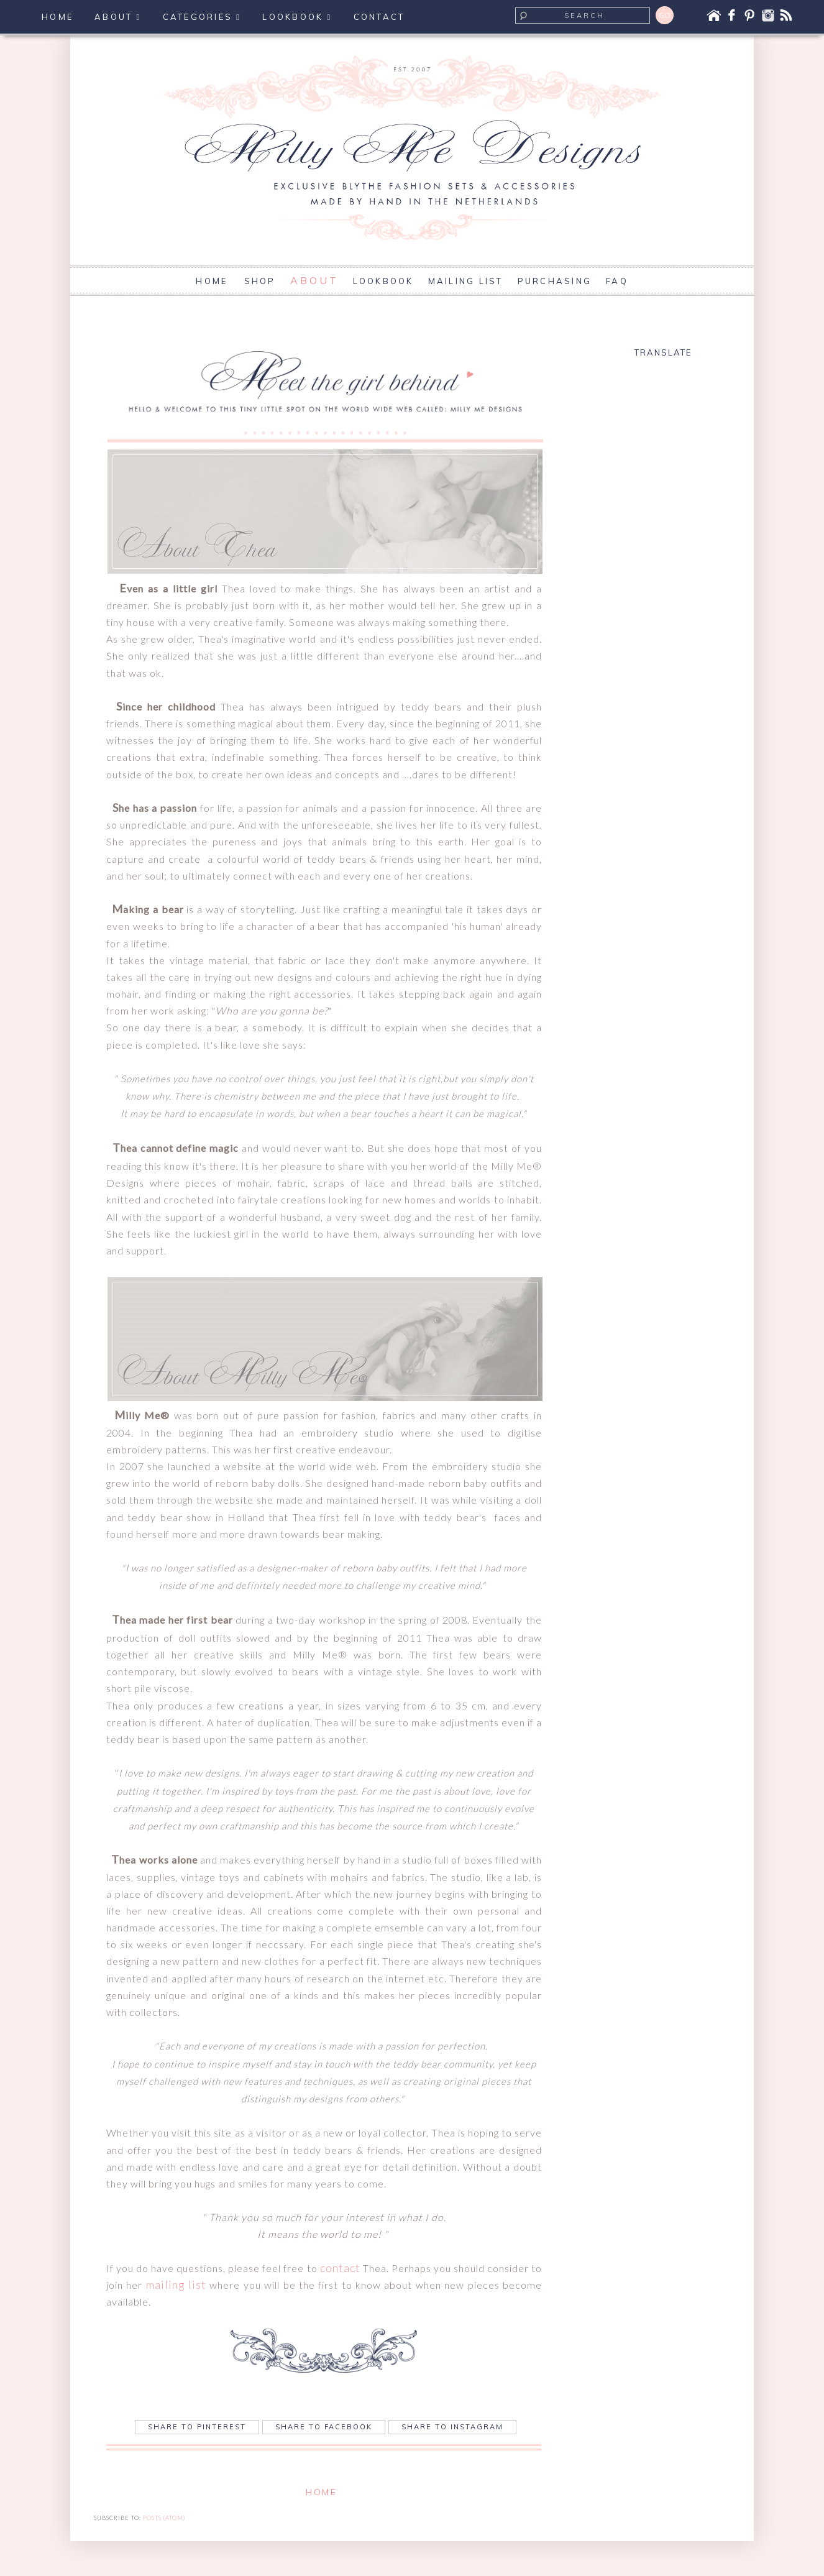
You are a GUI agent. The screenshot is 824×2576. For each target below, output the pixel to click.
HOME (213, 281)
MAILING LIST (465, 281)
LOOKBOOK (383, 281)
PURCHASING (555, 281)
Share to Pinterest (197, 2426)
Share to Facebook (323, 2426)
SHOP (260, 281)
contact (340, 2268)
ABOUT (314, 280)
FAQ (617, 281)
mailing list (176, 2284)
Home (321, 2492)
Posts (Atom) (164, 2517)
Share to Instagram (452, 2426)
